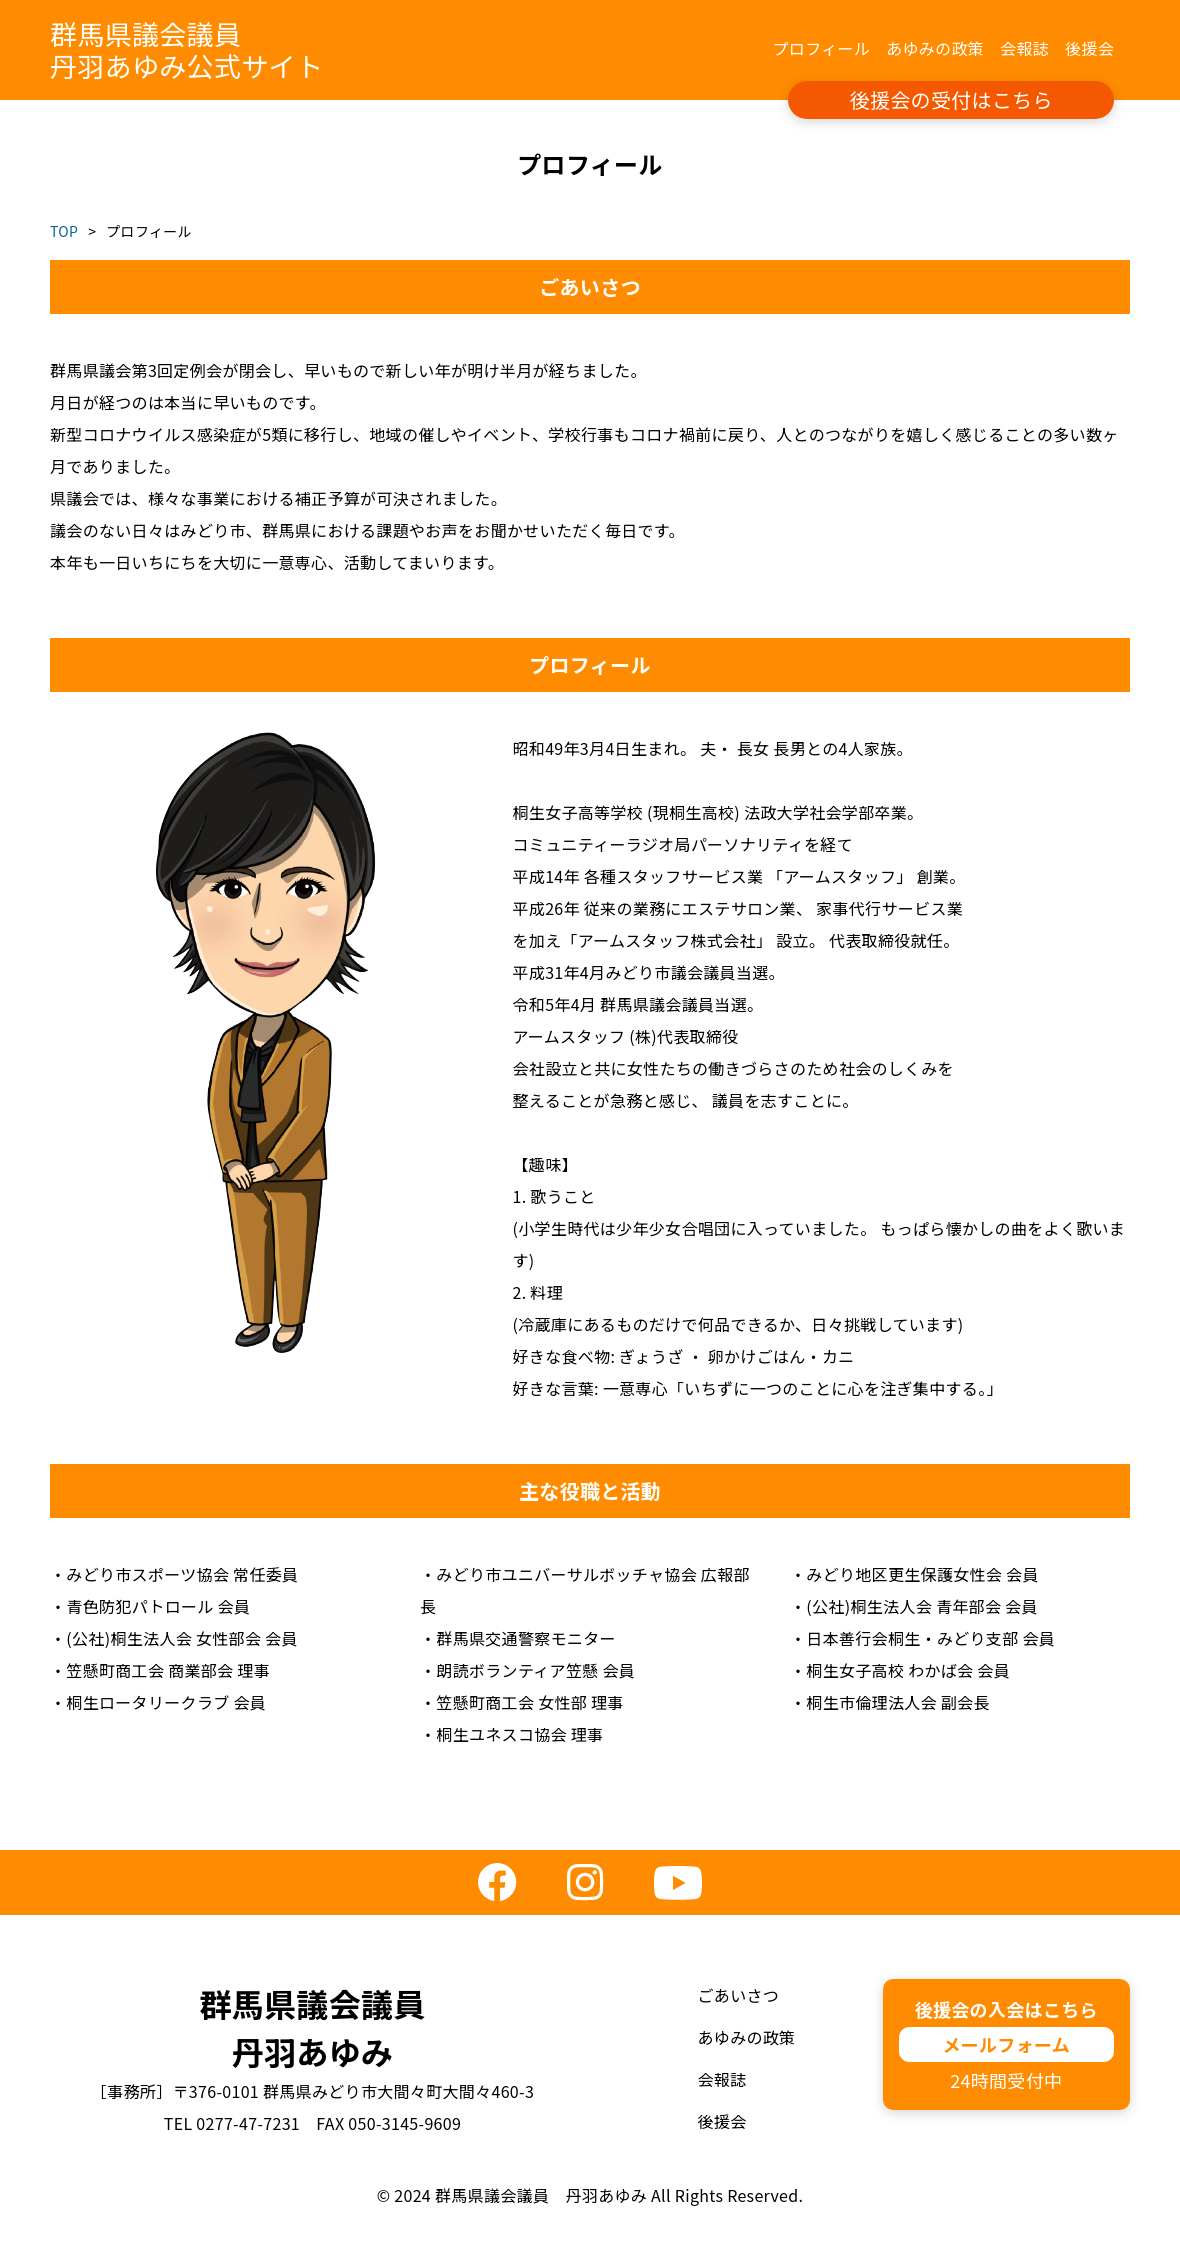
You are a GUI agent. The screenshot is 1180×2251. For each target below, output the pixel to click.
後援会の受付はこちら (951, 99)
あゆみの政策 (935, 48)
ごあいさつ (739, 1995)
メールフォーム (1006, 2044)
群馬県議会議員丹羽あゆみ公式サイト (186, 49)
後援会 (1089, 48)
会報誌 (1024, 48)
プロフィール (822, 48)
